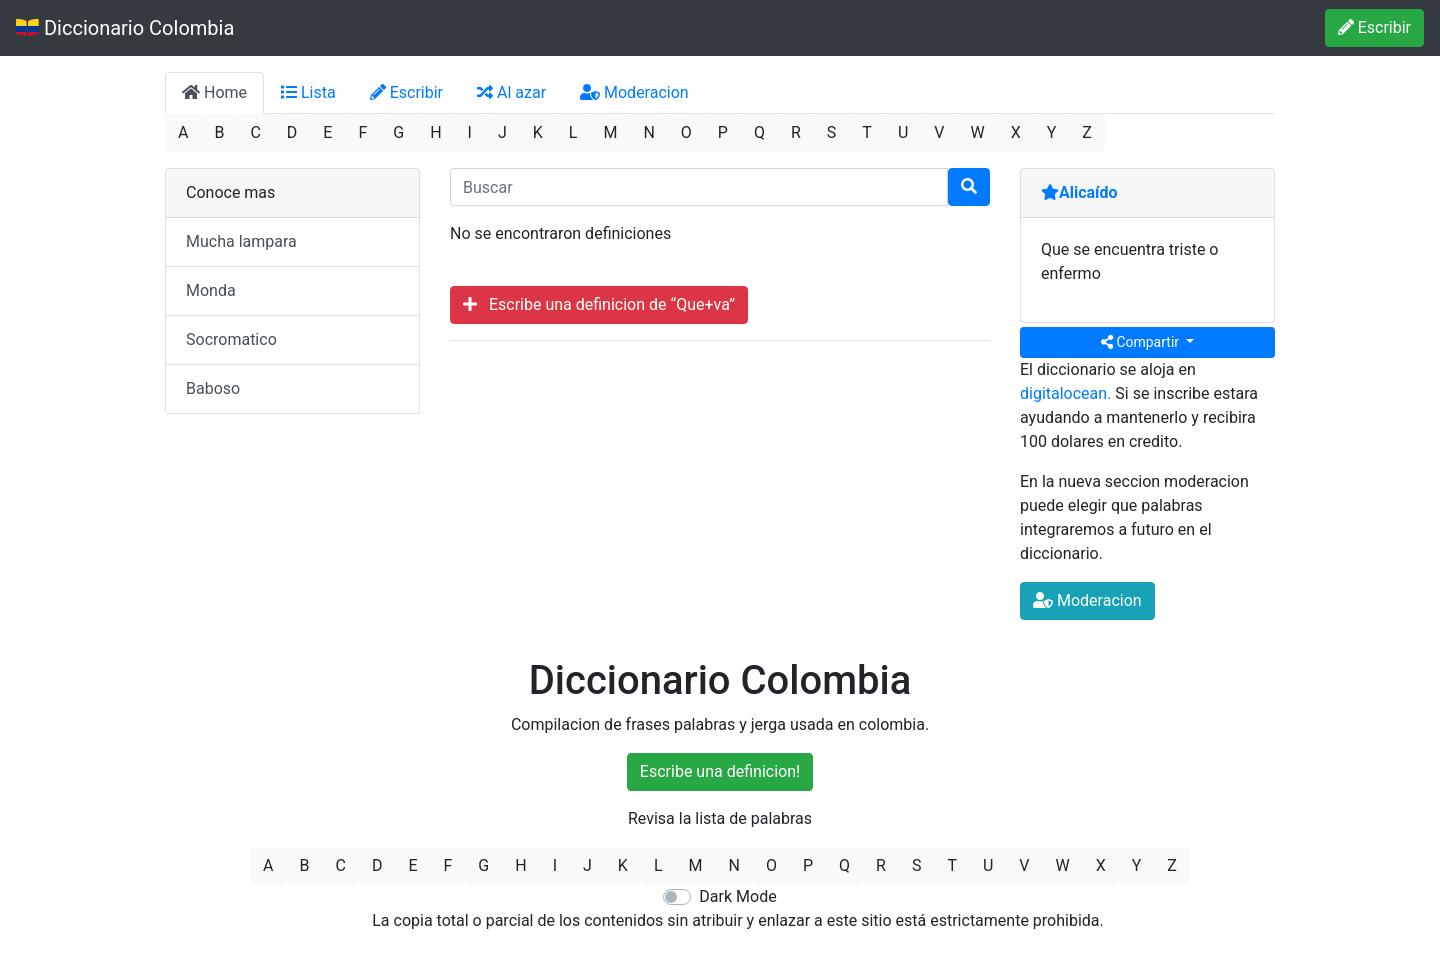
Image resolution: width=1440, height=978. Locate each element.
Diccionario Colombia (125, 28)
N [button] (648, 132)
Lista (308, 92)
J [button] (502, 132)
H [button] (435, 132)
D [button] (292, 132)
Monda (211, 290)
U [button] (903, 132)
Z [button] (1087, 132)
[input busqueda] (699, 187)
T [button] (867, 132)
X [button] (1016, 132)
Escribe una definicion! (720, 771)
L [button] (573, 132)
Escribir (1374, 27)
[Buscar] (969, 187)
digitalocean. (1065, 393)
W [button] (977, 132)
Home (214, 92)
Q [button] (759, 132)
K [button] (538, 132)
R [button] (796, 132)
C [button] (255, 132)
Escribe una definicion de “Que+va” (599, 304)
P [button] (723, 132)
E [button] (327, 132)
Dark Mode (737, 896)
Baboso (213, 388)
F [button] (362, 132)
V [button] (939, 132)
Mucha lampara (241, 241)
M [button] (610, 132)
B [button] (219, 132)
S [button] (832, 132)
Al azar (511, 92)
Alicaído (1079, 192)
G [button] (398, 132)
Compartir (1142, 342)
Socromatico (231, 339)
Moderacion (634, 92)
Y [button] (1052, 132)
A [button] (183, 132)
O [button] (686, 132)
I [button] (470, 132)
